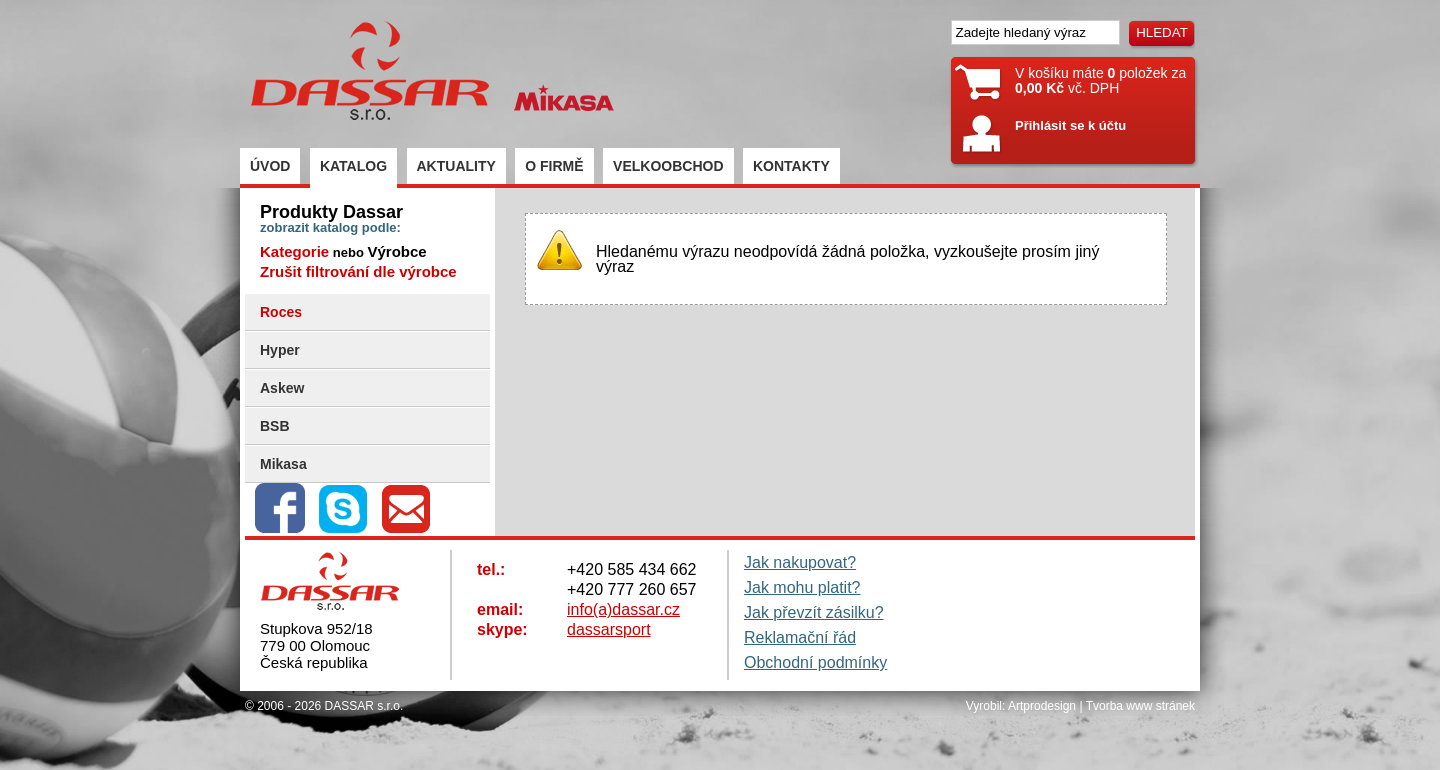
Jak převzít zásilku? (814, 612)
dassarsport (609, 629)
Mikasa (283, 464)
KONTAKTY (791, 166)
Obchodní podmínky (815, 662)
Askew (282, 388)
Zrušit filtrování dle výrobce (358, 271)
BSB (275, 426)
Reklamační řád (800, 637)
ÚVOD (270, 166)
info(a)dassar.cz (623, 609)
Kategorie (294, 251)
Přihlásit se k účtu (1070, 125)
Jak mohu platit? (802, 587)
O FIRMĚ (554, 166)
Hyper (280, 350)
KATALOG (353, 166)
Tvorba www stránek (1140, 706)
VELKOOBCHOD (668, 166)
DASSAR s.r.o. (364, 706)
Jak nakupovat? (800, 562)
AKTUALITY (456, 166)
